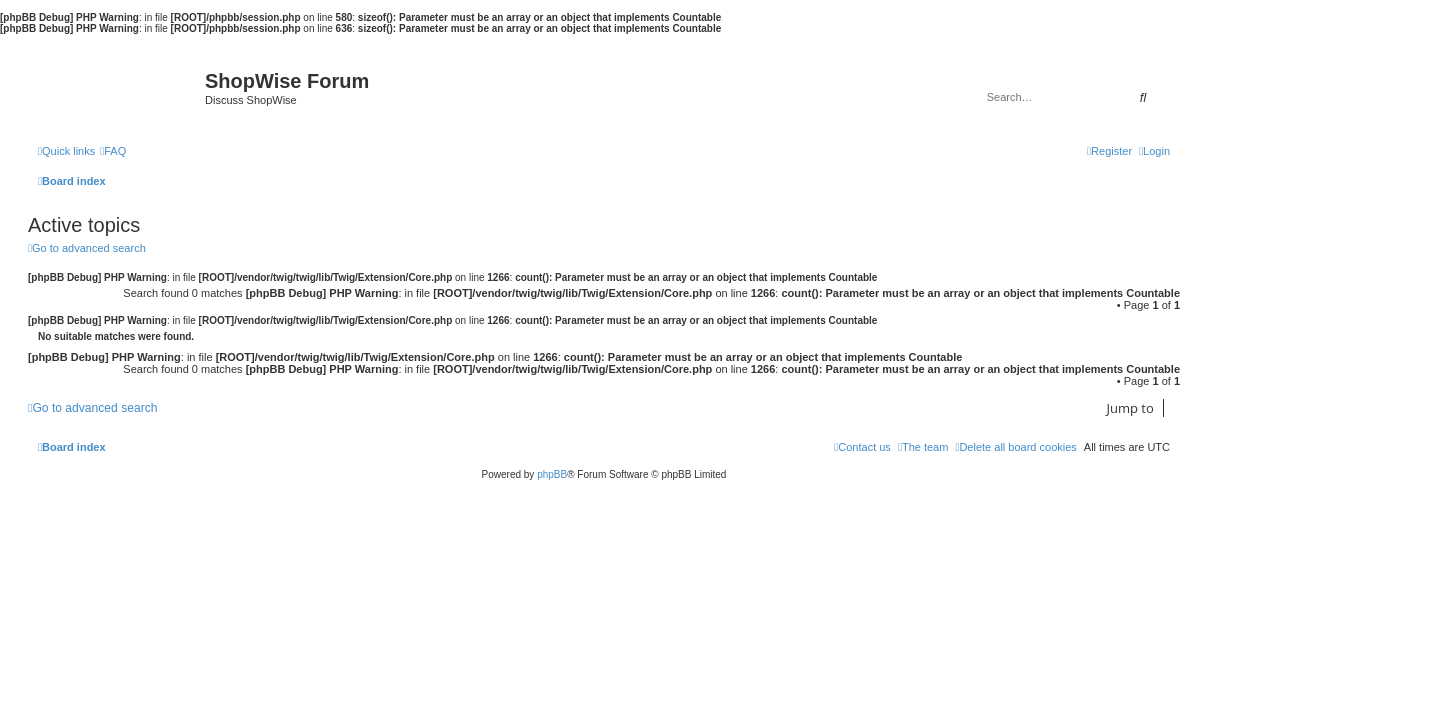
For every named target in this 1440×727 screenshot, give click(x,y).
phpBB (552, 474)
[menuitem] (113, 151)
